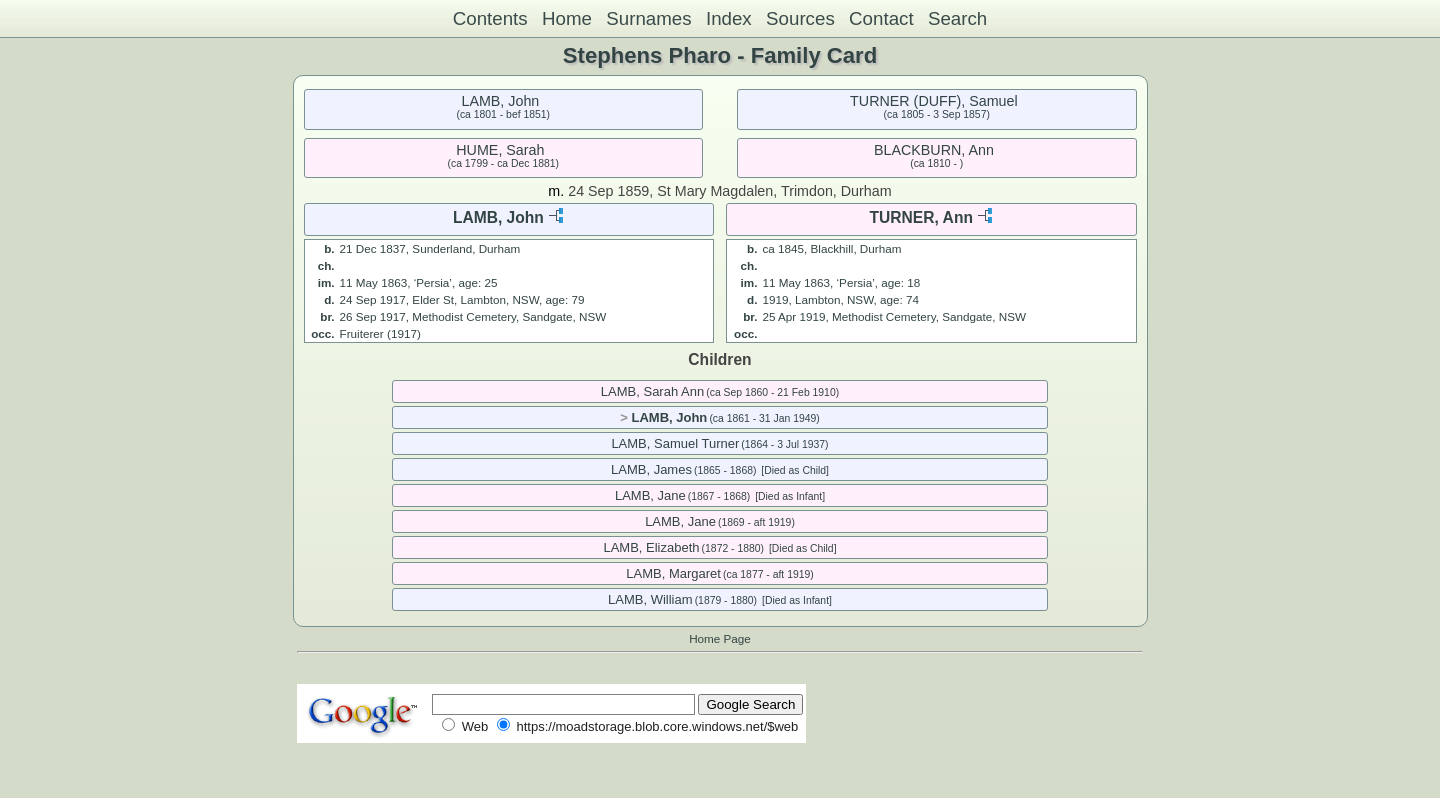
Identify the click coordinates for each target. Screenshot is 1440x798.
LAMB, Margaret (673, 573)
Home (567, 18)
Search (957, 18)
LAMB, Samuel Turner (675, 443)
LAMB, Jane (650, 495)
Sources (800, 18)
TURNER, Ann (921, 217)
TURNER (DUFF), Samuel (934, 101)
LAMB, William (650, 599)
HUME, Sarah (500, 150)
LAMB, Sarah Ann (652, 391)
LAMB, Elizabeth (651, 547)
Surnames (648, 18)
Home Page (720, 638)
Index (729, 18)
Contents (490, 18)
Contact (881, 18)
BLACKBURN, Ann (934, 150)
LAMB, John (500, 101)
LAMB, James (651, 469)
